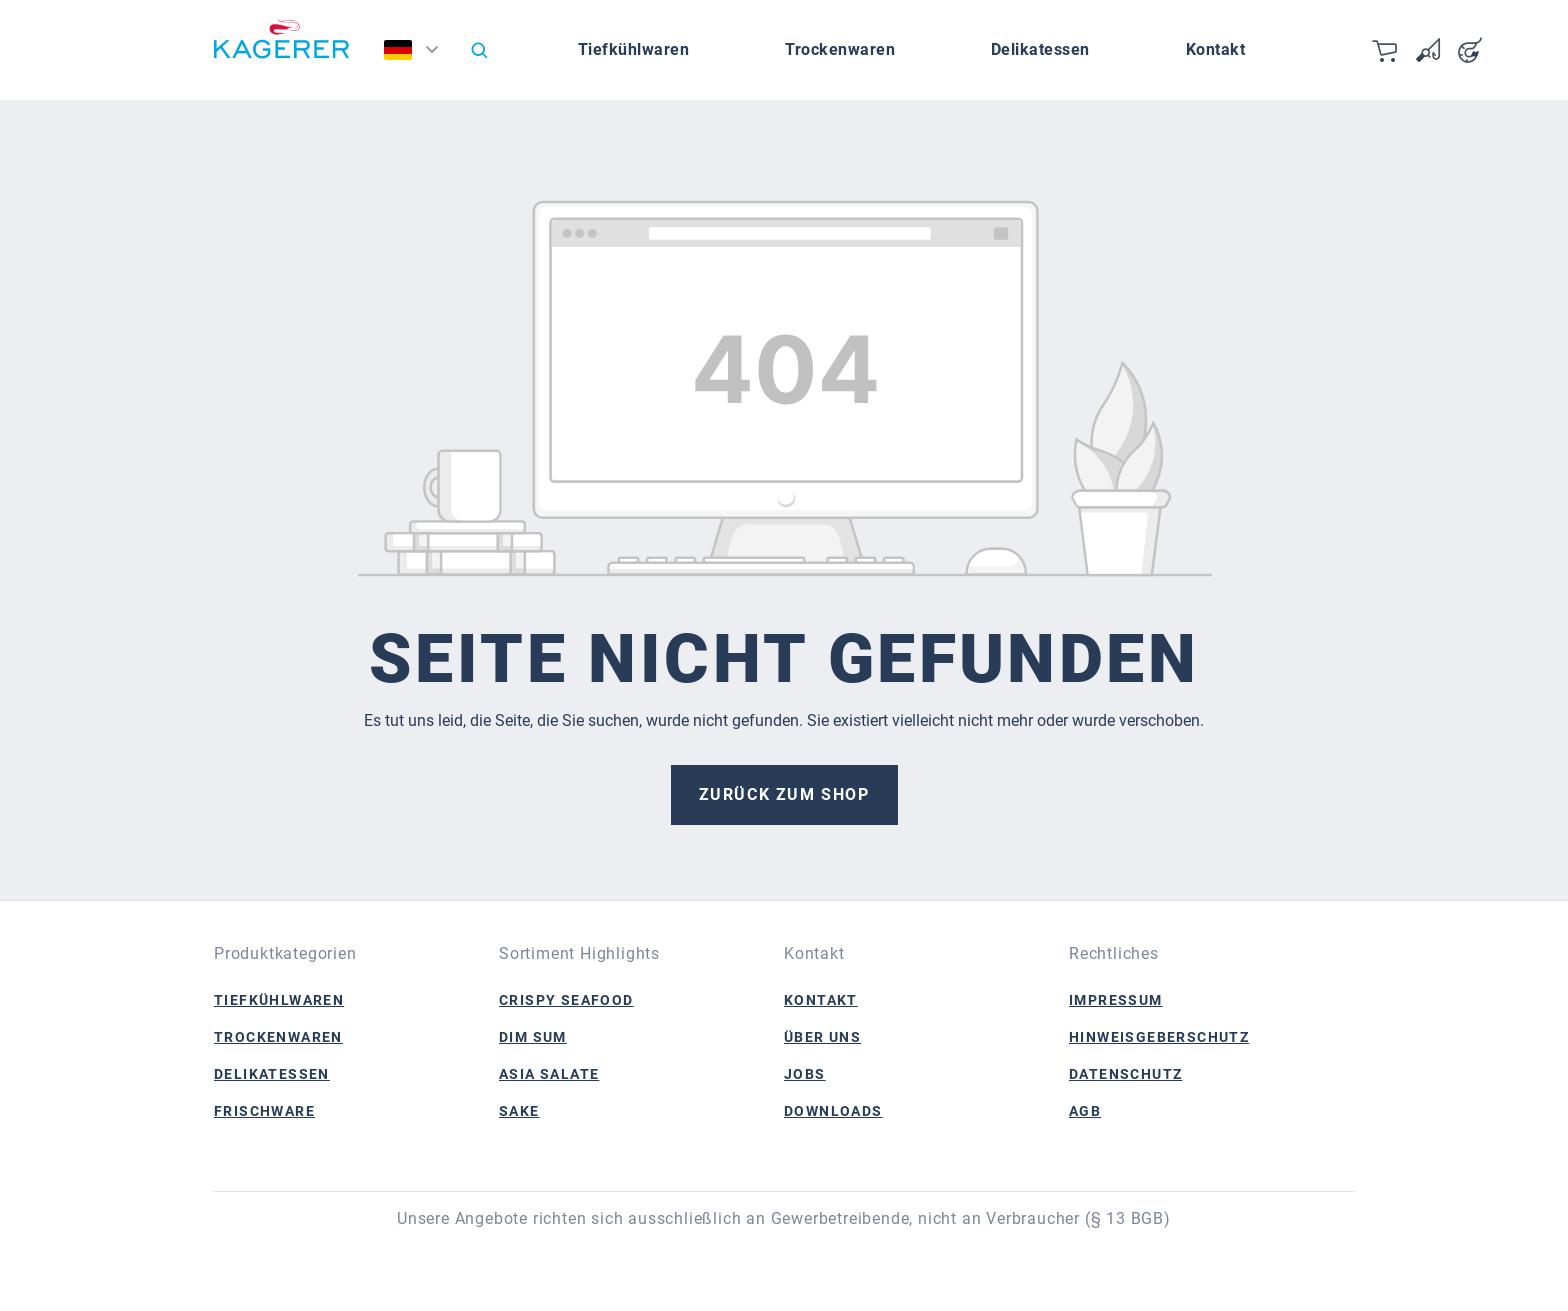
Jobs (805, 1074)
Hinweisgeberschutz (1159, 1037)
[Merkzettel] (1428, 50)
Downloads (833, 1111)
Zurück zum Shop (784, 794)
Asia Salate (549, 1074)
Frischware (264, 1111)
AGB (1085, 1111)
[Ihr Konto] (1470, 50)
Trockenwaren (278, 1037)
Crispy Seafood (566, 1000)
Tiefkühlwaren (279, 1000)
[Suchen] (479, 50)
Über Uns (822, 1037)
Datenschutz (1125, 1074)
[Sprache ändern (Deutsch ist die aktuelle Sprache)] (418, 55)
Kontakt (821, 1000)
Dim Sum (533, 1037)
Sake (519, 1111)
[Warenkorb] (1386, 50)
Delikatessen (272, 1074)
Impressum (1116, 1000)
